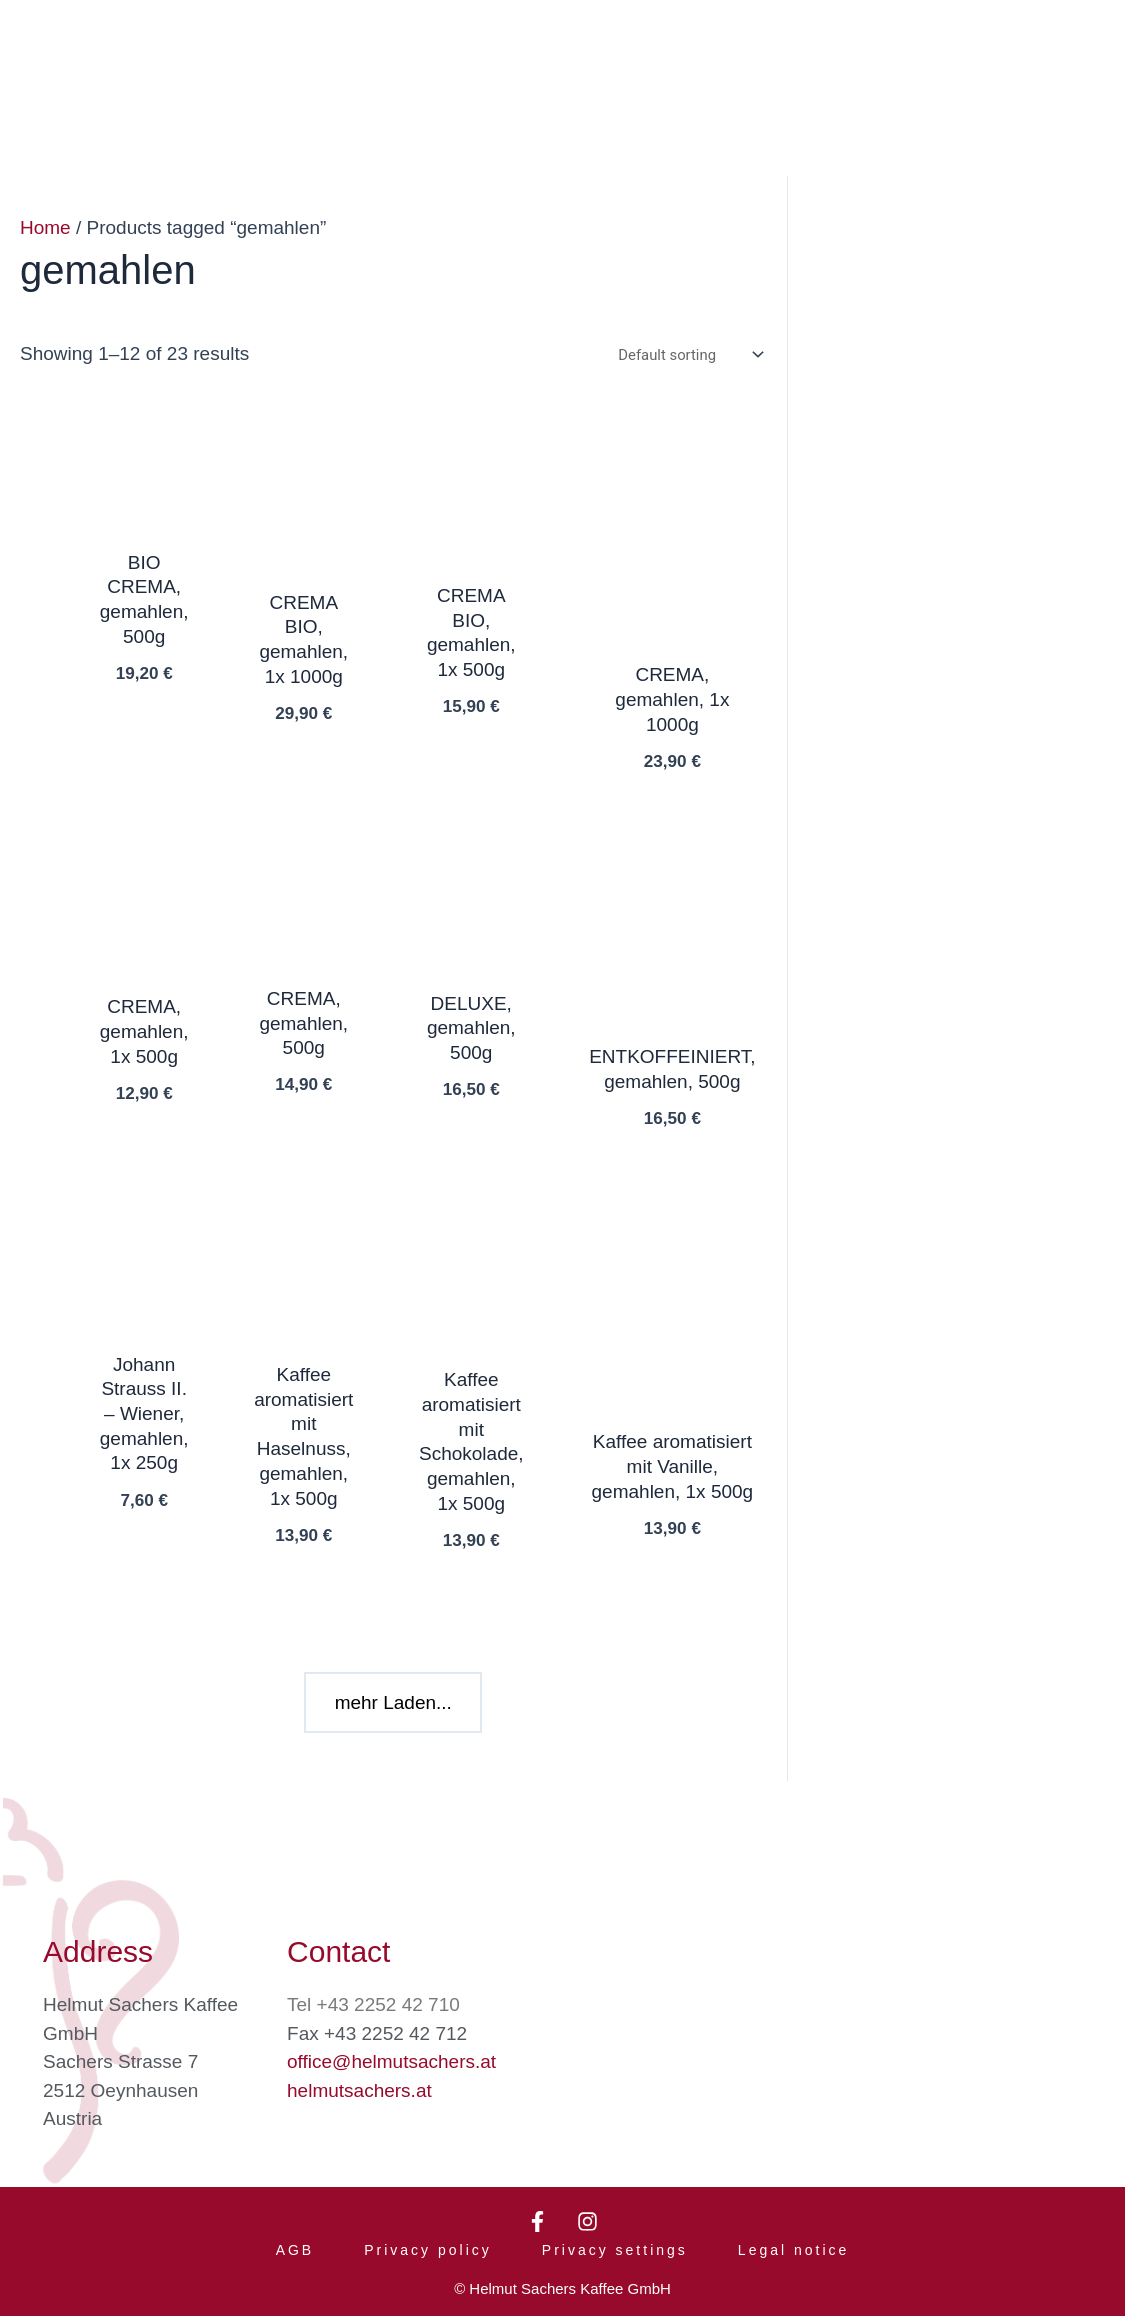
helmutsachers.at (359, 2077)
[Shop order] (687, 355)
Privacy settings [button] (615, 2244)
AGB (295, 2244)
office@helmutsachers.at (391, 2048)
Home (45, 227)
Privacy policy (428, 2244)
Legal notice (794, 2244)
